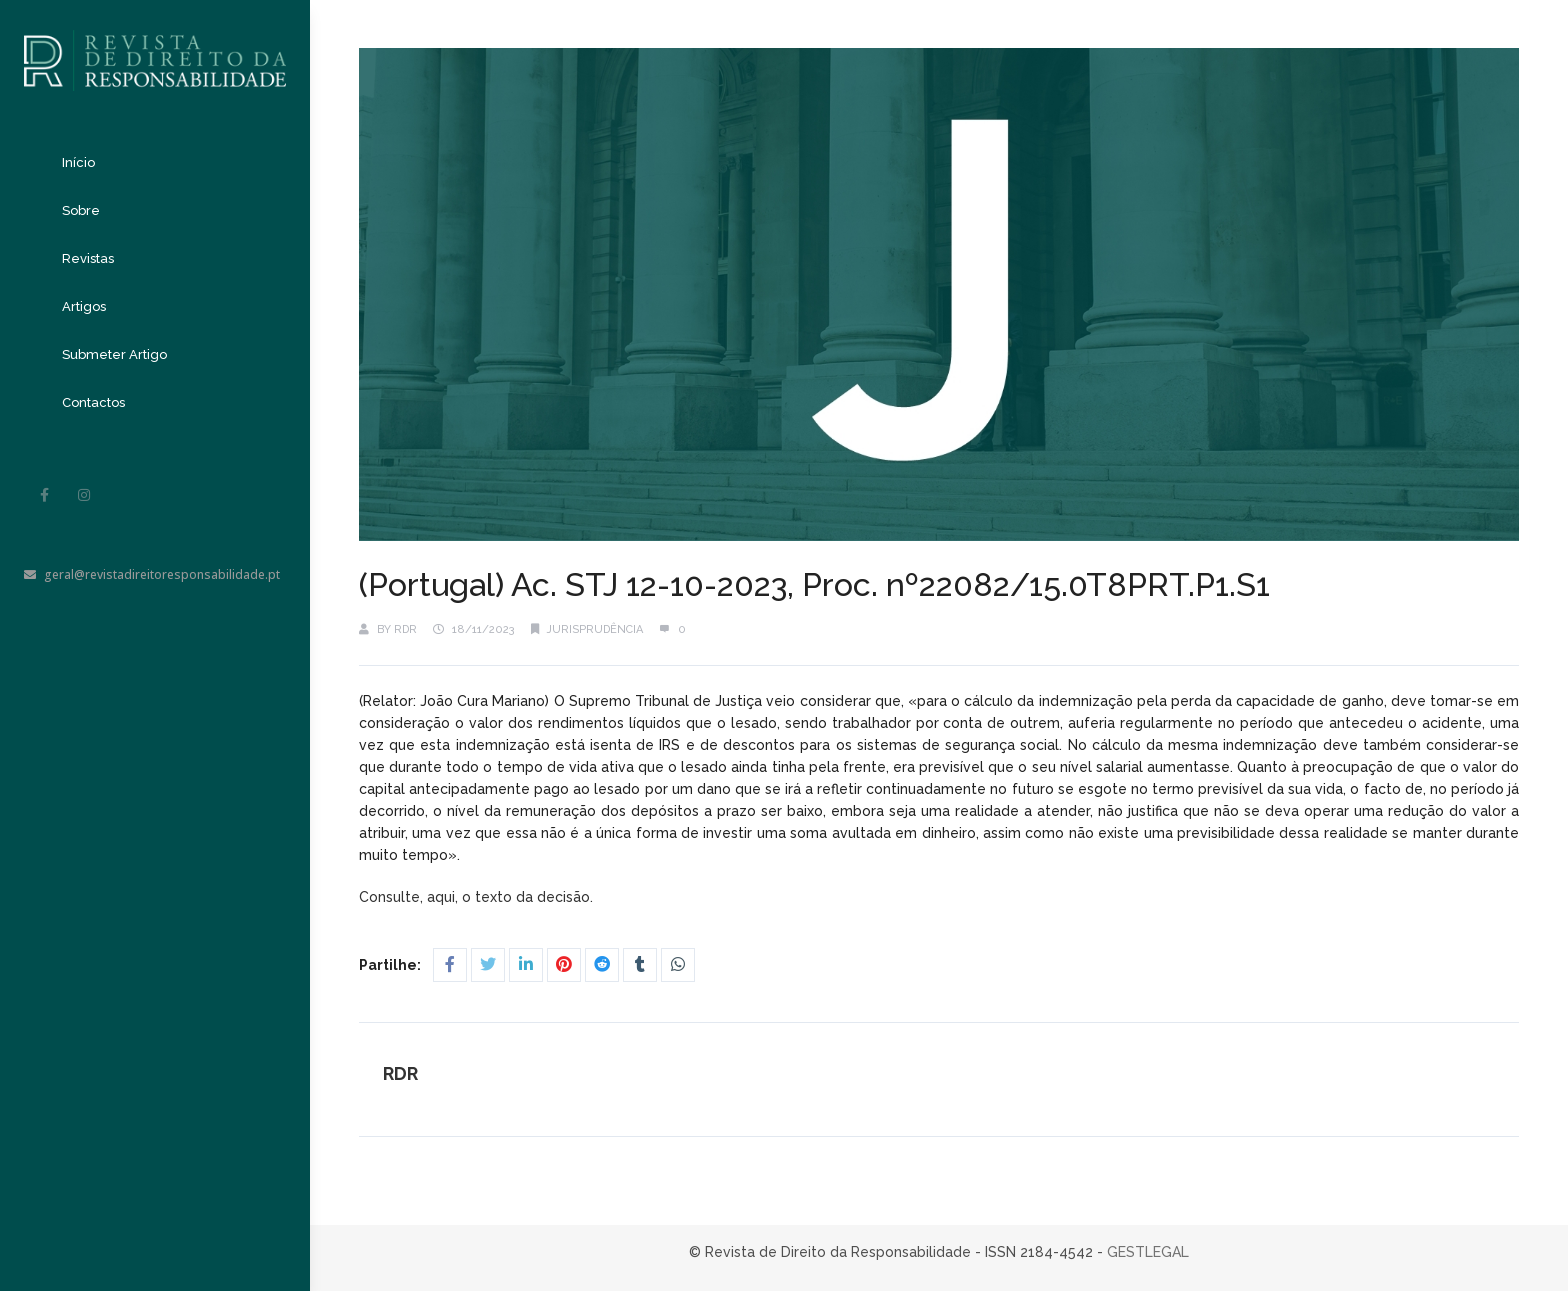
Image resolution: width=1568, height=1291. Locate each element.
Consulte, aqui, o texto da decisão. (478, 897)
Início (78, 162)
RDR (405, 629)
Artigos (84, 306)
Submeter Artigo (114, 354)
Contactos (93, 402)
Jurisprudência (595, 629)
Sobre (81, 210)
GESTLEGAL (1148, 1252)
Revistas (88, 258)
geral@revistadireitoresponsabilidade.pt (152, 574)
